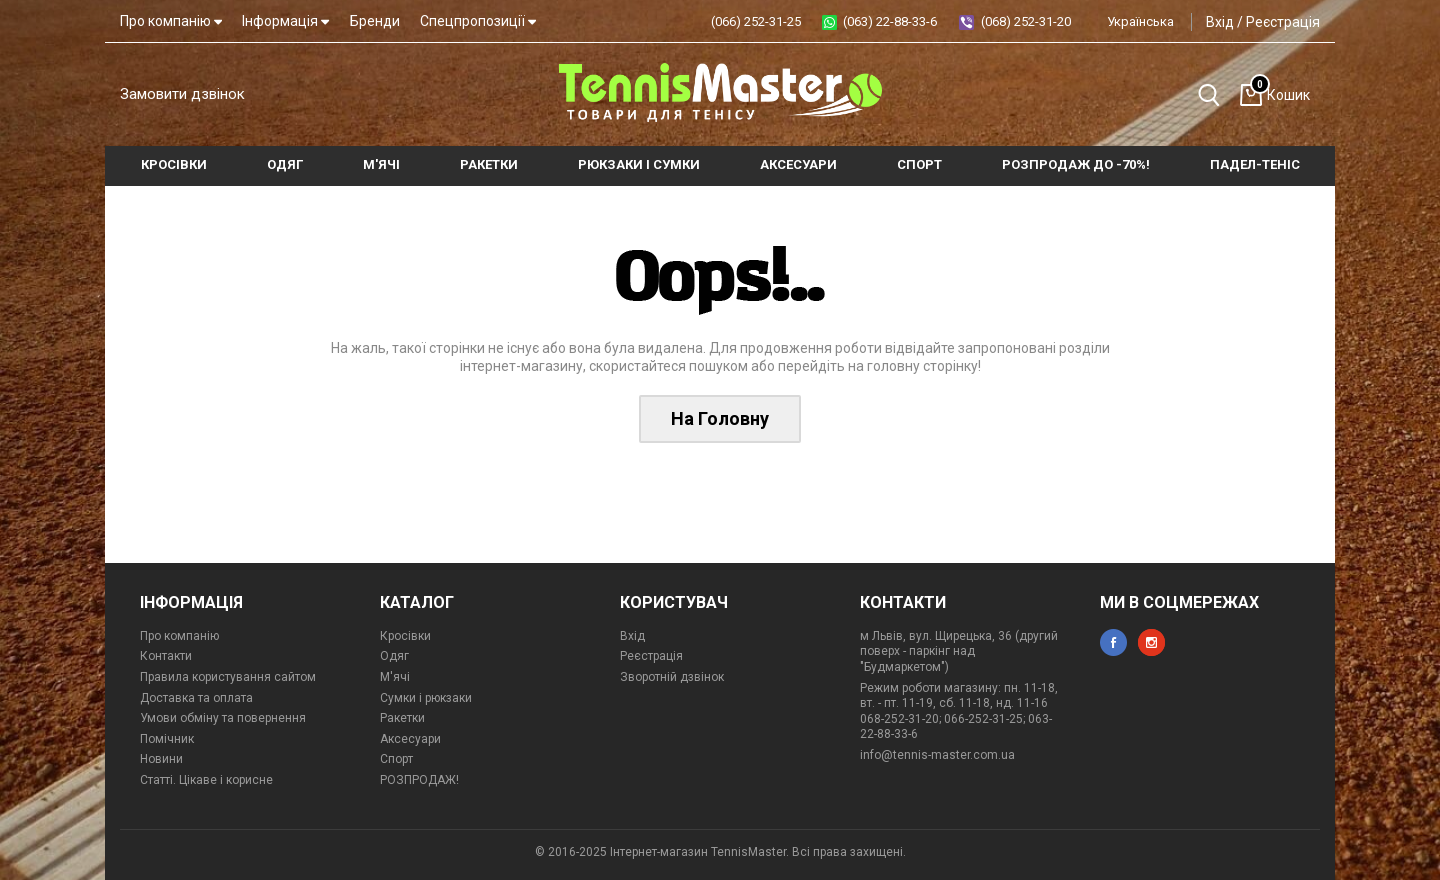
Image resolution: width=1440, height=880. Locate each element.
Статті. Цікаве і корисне (206, 780)
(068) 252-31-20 (1026, 21)
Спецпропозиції (478, 21)
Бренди (375, 21)
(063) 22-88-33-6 (890, 21)
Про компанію (171, 21)
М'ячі (395, 677)
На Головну (720, 418)
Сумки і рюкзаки (426, 698)
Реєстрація (1283, 22)
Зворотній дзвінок (672, 677)
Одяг (394, 656)
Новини (161, 759)
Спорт (396, 759)
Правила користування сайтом (228, 677)
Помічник (167, 739)
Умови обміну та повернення (223, 718)
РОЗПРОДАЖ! (419, 780)
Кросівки (405, 636)
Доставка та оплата (196, 698)
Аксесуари (410, 739)
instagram (1151, 642)
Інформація (285, 21)
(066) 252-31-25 (756, 21)
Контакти (166, 656)
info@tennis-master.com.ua (937, 755)
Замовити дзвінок (182, 94)
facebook (1113, 642)
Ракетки (402, 718)
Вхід (1220, 22)
